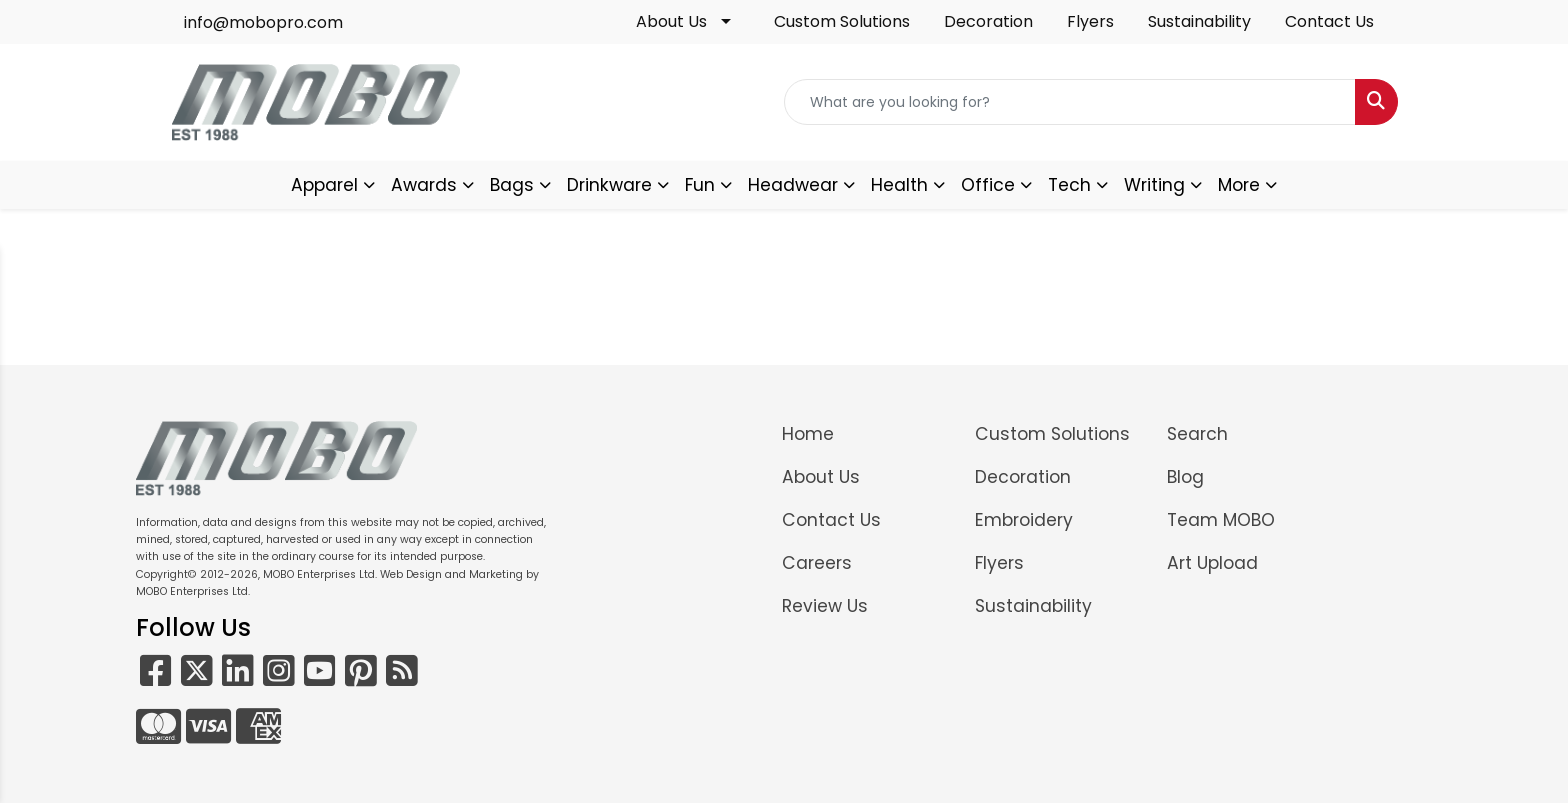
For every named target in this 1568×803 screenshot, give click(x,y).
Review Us (825, 606)
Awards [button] (424, 185)
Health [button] (899, 185)
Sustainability (1199, 21)
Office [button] (988, 185)
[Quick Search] (1070, 102)
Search (1197, 434)
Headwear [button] (793, 185)
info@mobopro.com (263, 22)
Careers (817, 563)
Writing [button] (1154, 185)
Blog (1185, 477)
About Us (671, 21)
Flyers (1090, 21)
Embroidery (1024, 520)
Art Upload (1212, 563)
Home (808, 434)
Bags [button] (512, 185)
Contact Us (1329, 21)
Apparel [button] (324, 185)
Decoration (988, 21)
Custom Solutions (842, 21)
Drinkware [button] (609, 185)
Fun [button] (700, 185)
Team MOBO (1221, 520)
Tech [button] (1069, 185)
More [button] (1239, 185)
